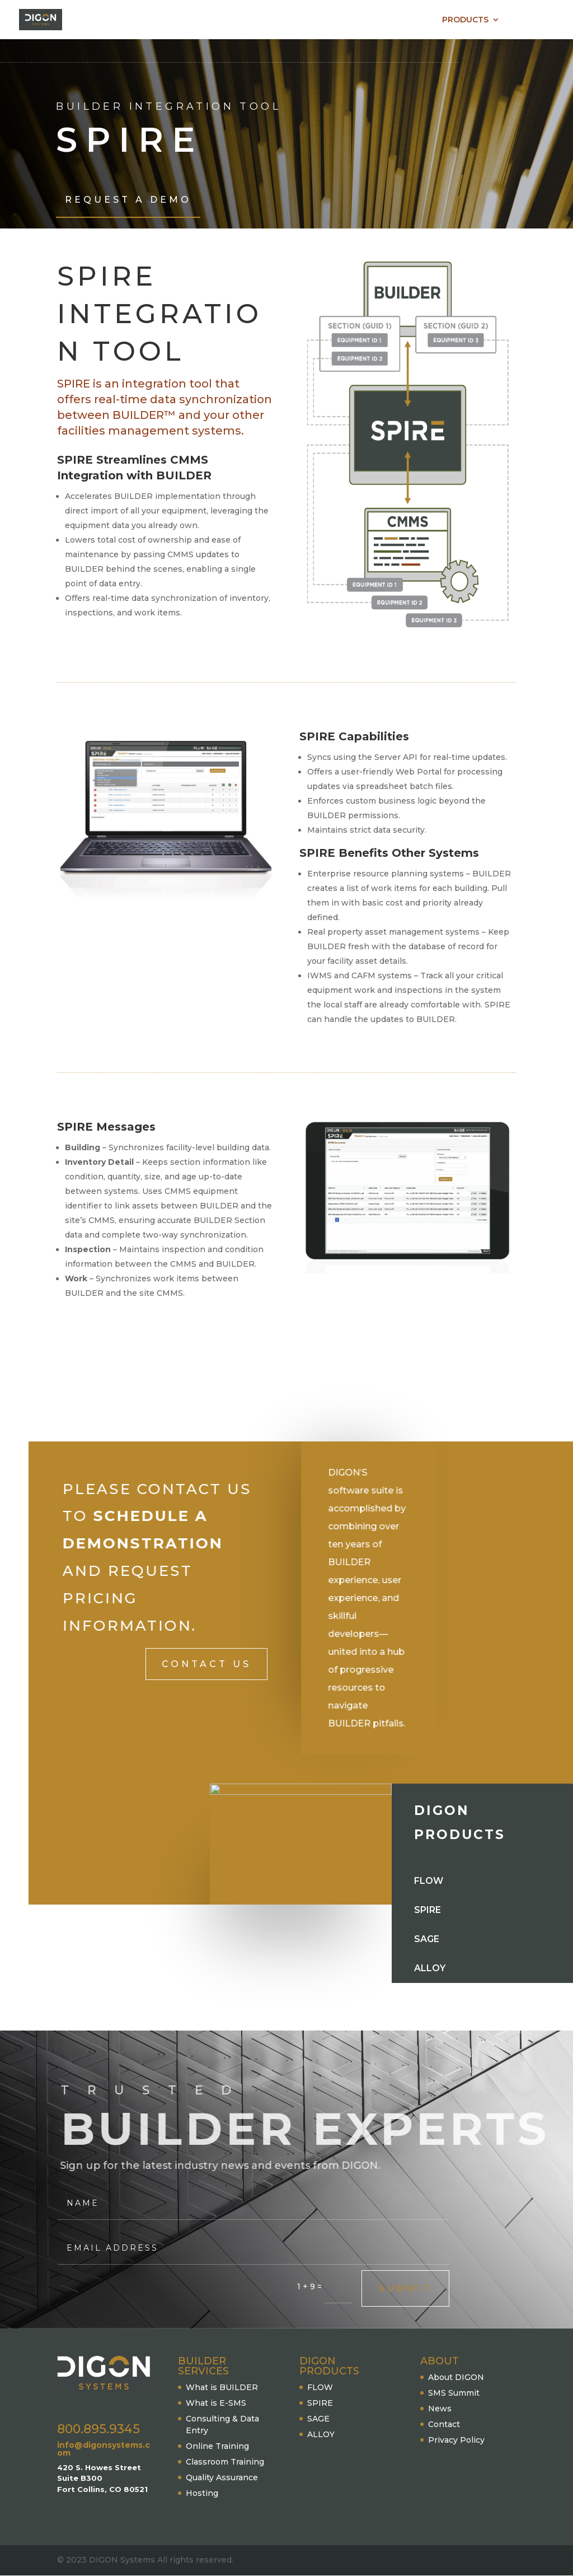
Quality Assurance (222, 2477)
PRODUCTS (465, 20)
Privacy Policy (456, 2440)
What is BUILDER (222, 2387)
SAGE (318, 2419)
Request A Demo (128, 199)
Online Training (217, 2446)
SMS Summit (454, 2393)
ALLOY (321, 2434)
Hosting (202, 2493)
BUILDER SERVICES (377, 20)
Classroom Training (225, 2462)
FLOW (320, 2387)
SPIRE (320, 2403)
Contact (444, 2424)
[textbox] (407, 881)
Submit (405, 2288)
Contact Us (206, 1664)
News (440, 2409)
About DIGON (456, 2377)
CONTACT (534, 20)
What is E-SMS (216, 2403)
